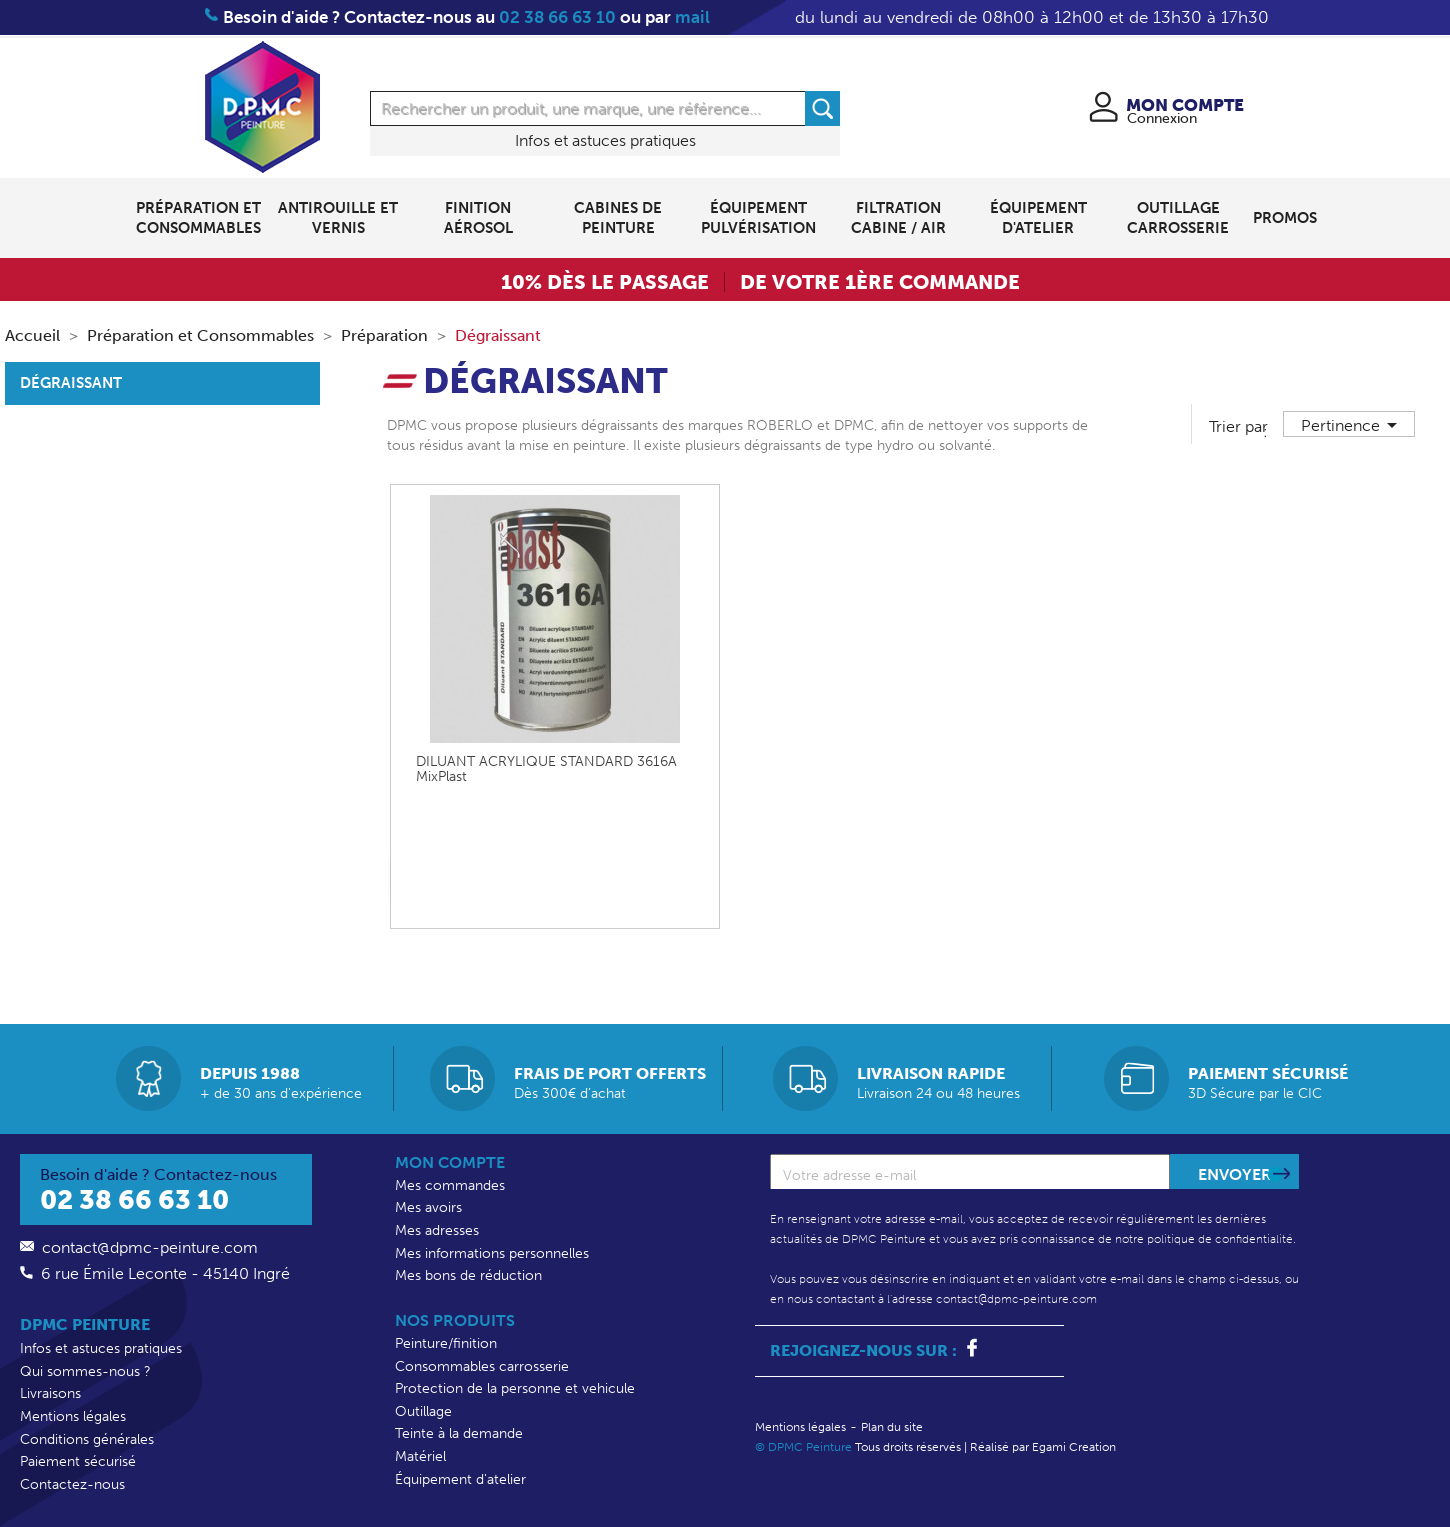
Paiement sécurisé (78, 1461)
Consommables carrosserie (482, 1366)
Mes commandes (450, 1185)
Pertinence (1352, 425)
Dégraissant (71, 383)
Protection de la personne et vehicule (515, 1388)
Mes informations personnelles (492, 1253)
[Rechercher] (605, 108)
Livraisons (50, 1393)
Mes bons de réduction (468, 1275)
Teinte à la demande (459, 1433)
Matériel (420, 1456)
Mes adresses (437, 1230)
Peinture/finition (446, 1343)
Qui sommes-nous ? (85, 1371)
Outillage (423, 1411)
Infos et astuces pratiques (605, 140)
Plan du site (892, 1427)
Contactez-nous (72, 1484)
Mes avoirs (428, 1207)
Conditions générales (87, 1439)
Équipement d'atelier (460, 1479)
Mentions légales (73, 1416)
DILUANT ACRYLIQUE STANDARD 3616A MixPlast (546, 769)
